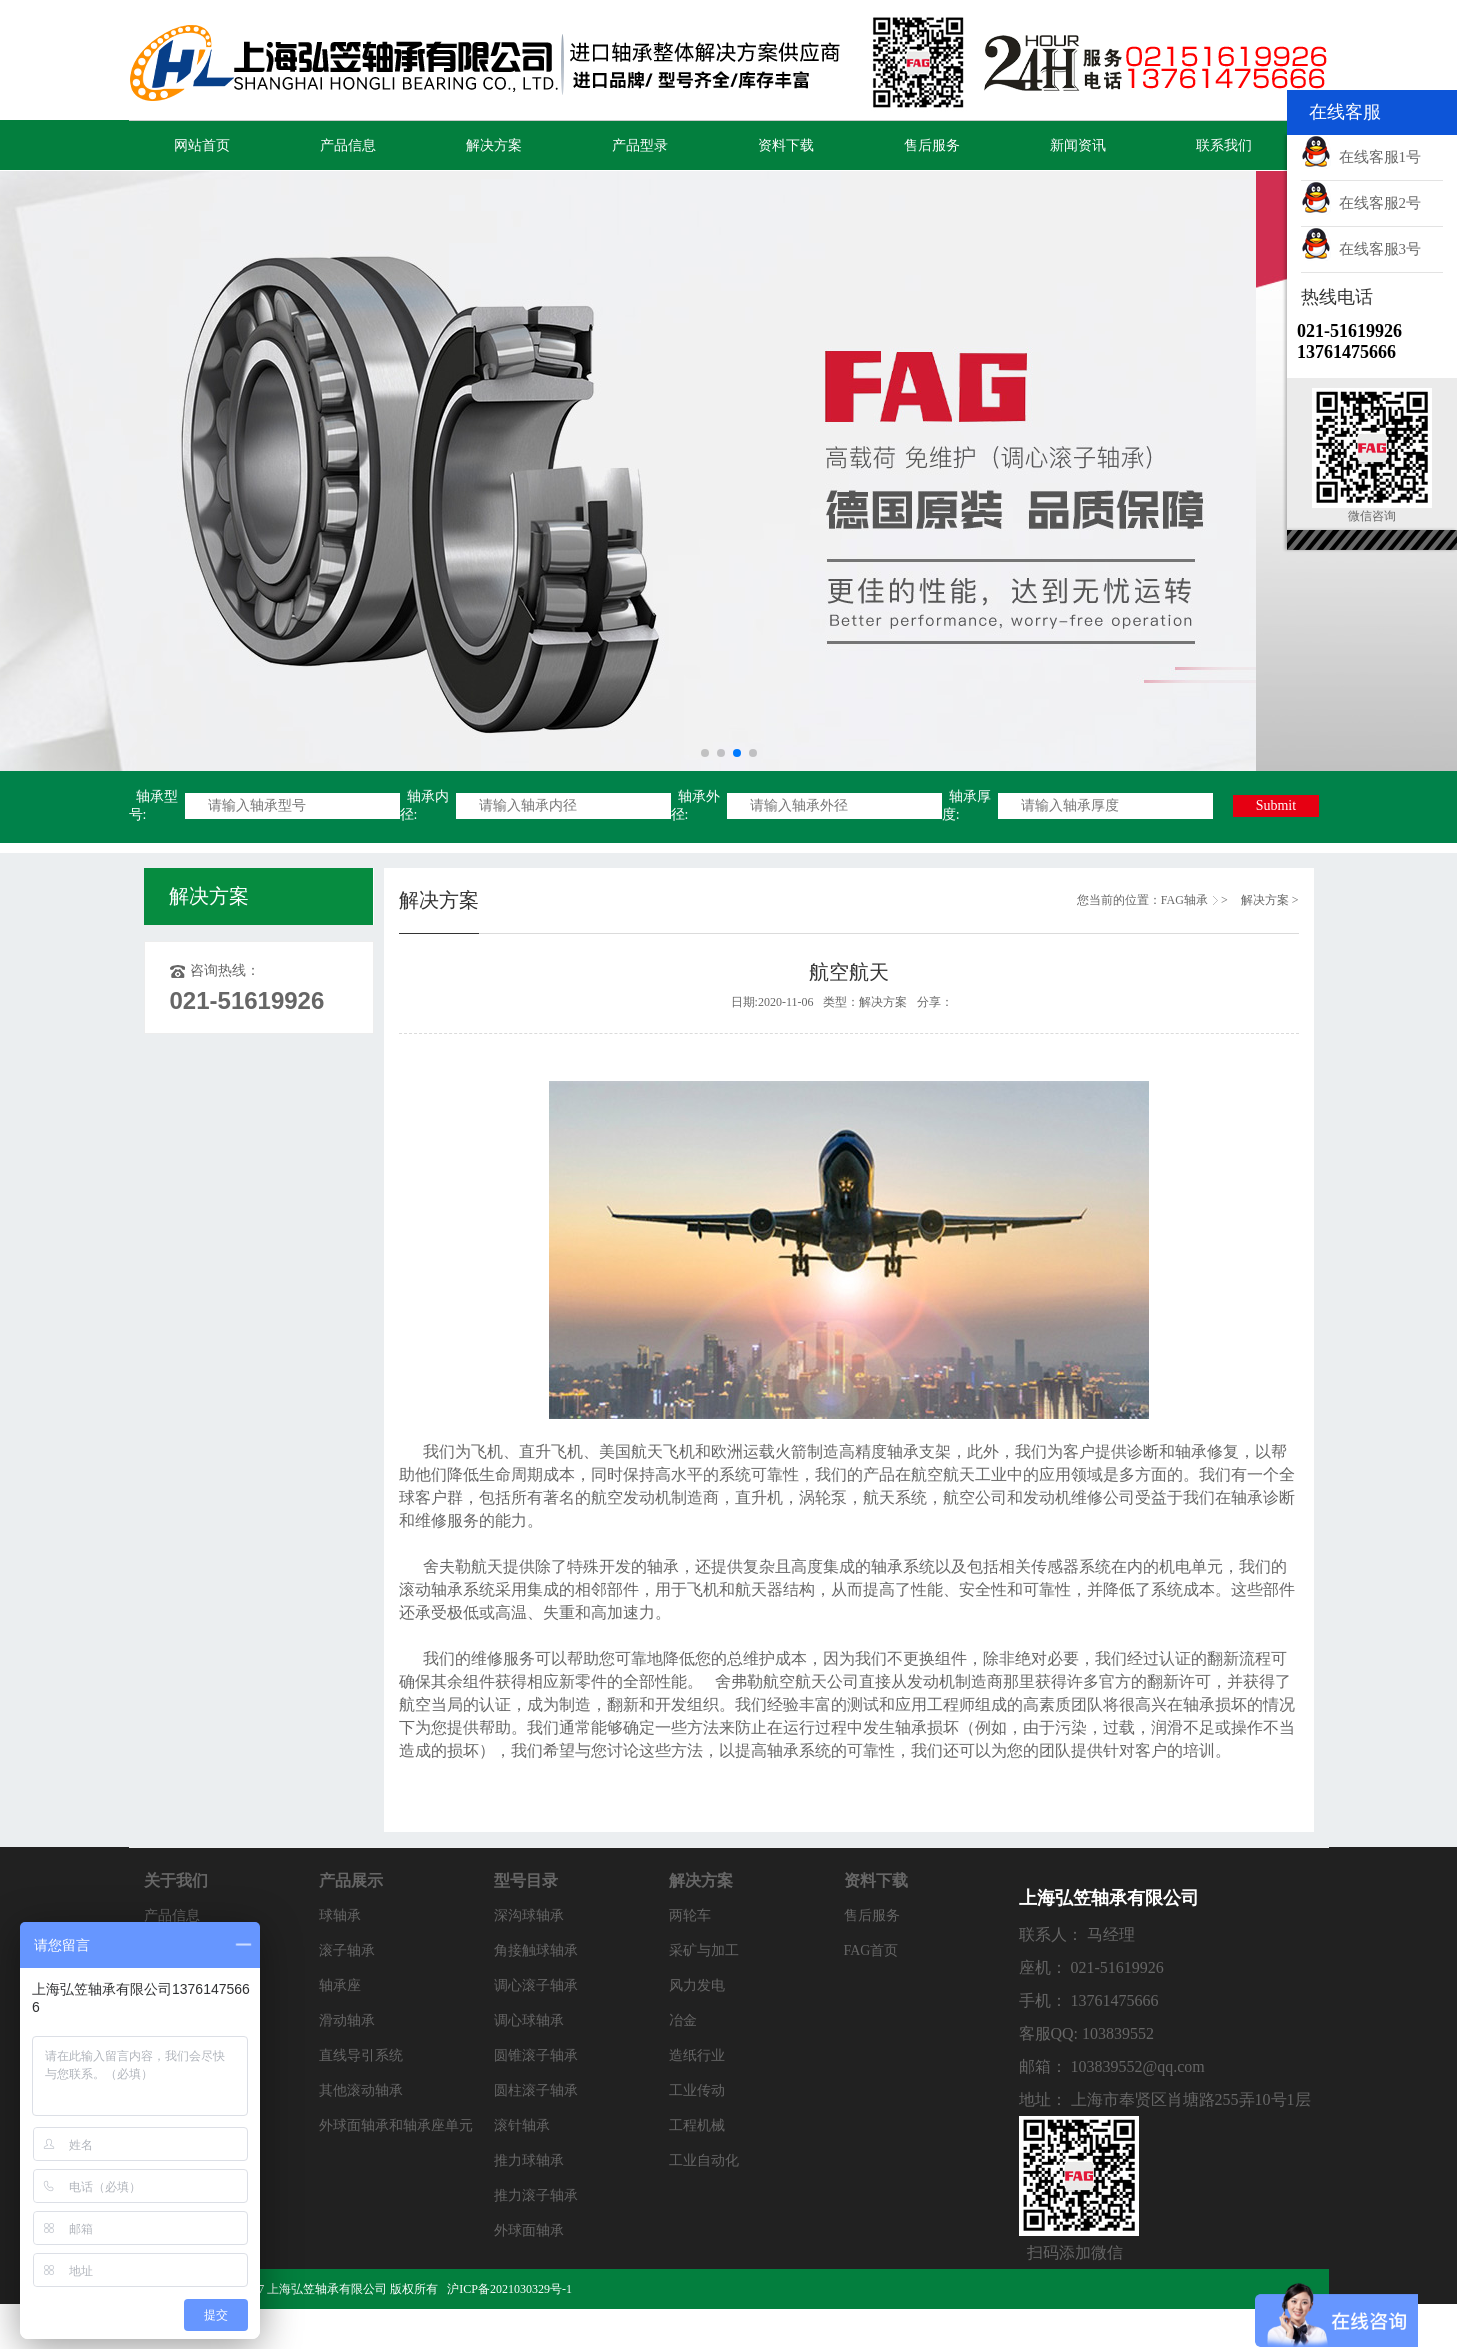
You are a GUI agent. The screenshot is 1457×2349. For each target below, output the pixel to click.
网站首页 (202, 145)
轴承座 (340, 1985)
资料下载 (786, 145)
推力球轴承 (529, 2160)
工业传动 (697, 2090)
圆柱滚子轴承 (536, 2090)
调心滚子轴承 (536, 1985)
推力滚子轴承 (536, 2195)
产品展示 (351, 1880)
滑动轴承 (347, 2020)
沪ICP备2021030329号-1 (511, 2289)
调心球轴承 (529, 2020)
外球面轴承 (529, 2230)
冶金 (683, 2020)
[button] (705, 753)
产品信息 (348, 145)
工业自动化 (704, 2160)
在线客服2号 (1361, 203)
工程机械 (697, 2125)
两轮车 (690, 1915)
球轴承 (340, 1915)
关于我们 (176, 1880)
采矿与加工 (704, 1950)
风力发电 (697, 1985)
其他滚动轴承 (361, 2090)
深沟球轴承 (529, 1915)
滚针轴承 (522, 2125)
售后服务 (932, 145)
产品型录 (640, 145)
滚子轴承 (347, 1950)
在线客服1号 (1361, 157)
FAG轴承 (1184, 900)
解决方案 (494, 145)
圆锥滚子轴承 (536, 2055)
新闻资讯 (1078, 145)
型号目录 (526, 1880)
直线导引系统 (361, 2055)
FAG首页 (871, 1950)
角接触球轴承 (536, 1950)
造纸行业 (697, 2055)
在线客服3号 (1361, 249)
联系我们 (1224, 145)
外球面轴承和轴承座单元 (396, 2125)
